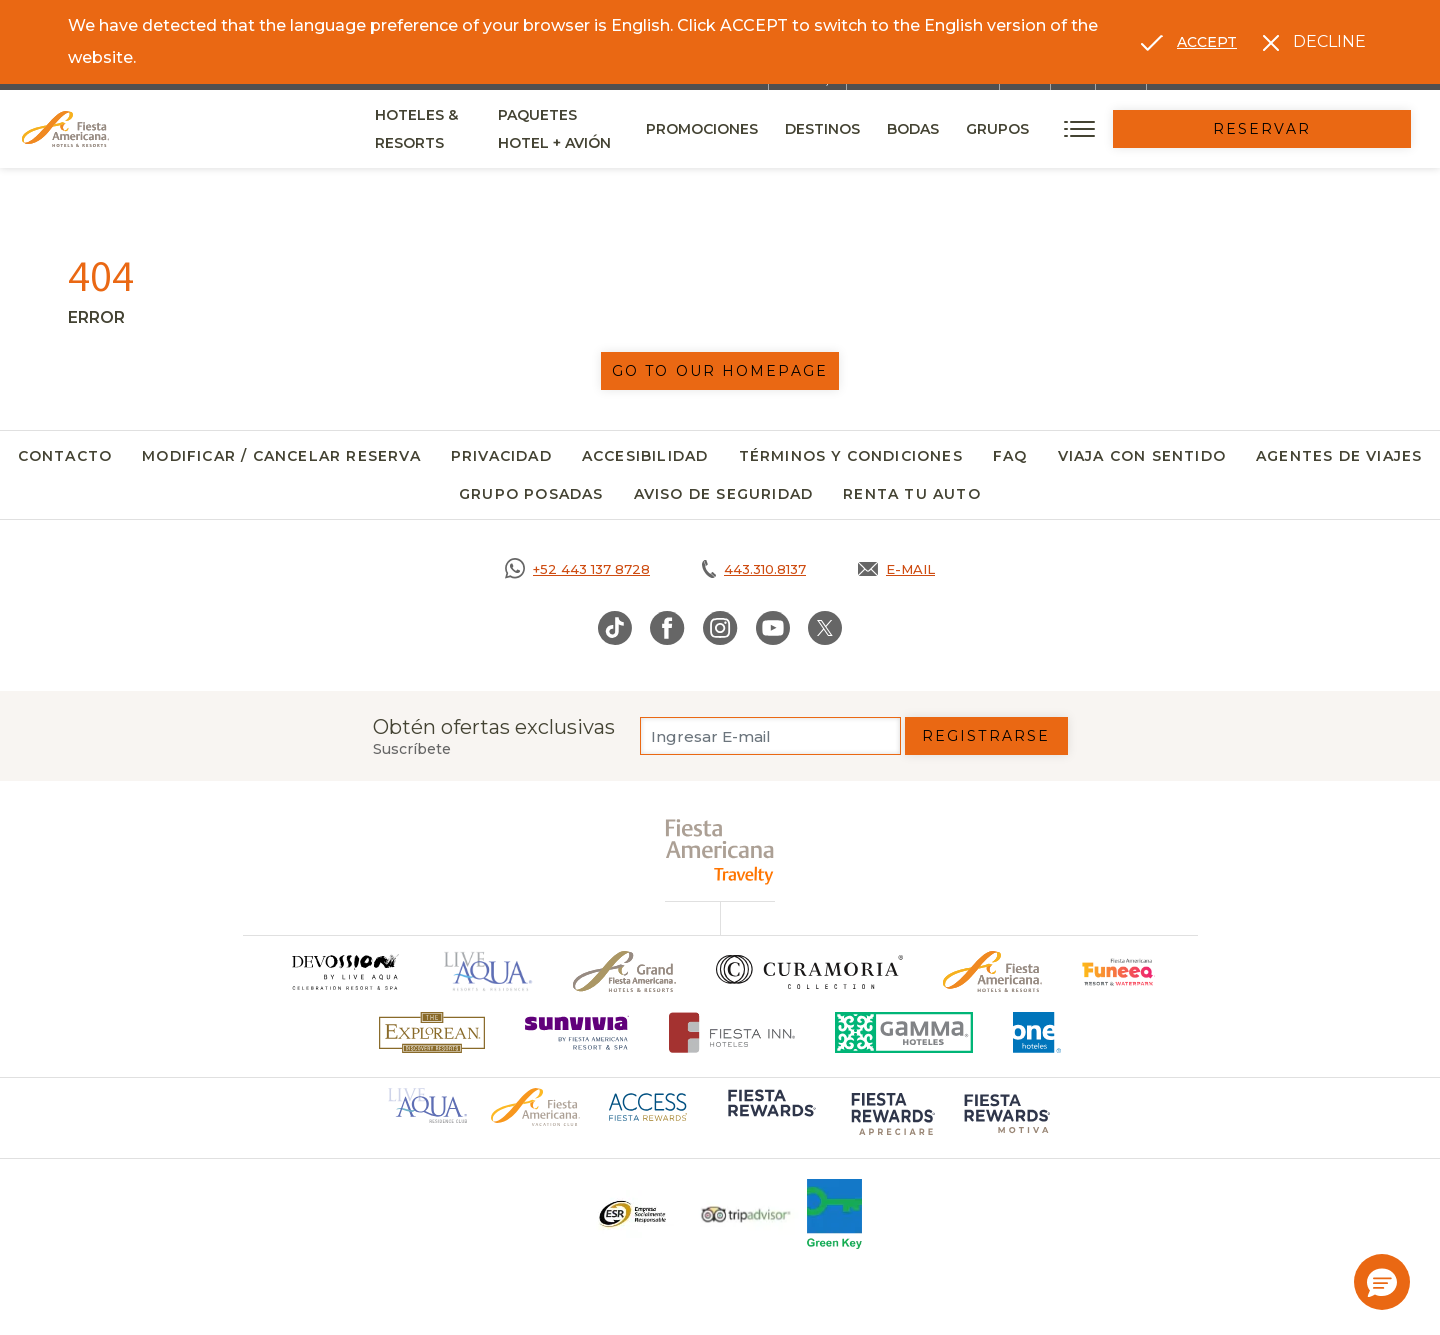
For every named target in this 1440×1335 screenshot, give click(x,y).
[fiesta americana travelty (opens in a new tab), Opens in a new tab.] (720, 851)
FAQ (1010, 456)
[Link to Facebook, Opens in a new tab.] (667, 628)
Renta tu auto (912, 494)
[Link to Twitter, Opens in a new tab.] (825, 628)
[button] (1382, 1282)
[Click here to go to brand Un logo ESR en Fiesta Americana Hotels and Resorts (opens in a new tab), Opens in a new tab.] (631, 1214)
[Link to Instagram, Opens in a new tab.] (720, 628)
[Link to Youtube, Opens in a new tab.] (773, 628)
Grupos (1132, 129)
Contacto (65, 456)
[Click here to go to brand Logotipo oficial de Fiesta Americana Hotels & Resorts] (992, 971)
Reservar (1330, 129)
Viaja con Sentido (1142, 456)
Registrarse (986, 736)
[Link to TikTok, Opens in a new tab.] (615, 628)
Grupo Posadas (531, 494)
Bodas (1048, 129)
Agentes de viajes (1339, 456)
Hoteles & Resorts (453, 129)
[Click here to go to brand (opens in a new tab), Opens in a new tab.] (1118, 971)
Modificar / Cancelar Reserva (281, 456)
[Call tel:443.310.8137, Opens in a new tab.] (754, 569)
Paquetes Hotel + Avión (656, 136)
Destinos (957, 129)
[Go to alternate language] (1189, 42)
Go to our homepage (720, 371)
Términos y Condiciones (851, 456)
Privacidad (501, 456)
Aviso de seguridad (724, 494)
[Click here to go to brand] (344, 971)
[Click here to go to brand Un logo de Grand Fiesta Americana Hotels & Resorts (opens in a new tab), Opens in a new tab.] (624, 971)
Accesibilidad (645, 456)
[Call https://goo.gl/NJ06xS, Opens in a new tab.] (577, 569)
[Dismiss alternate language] (1314, 42)
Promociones (837, 129)
